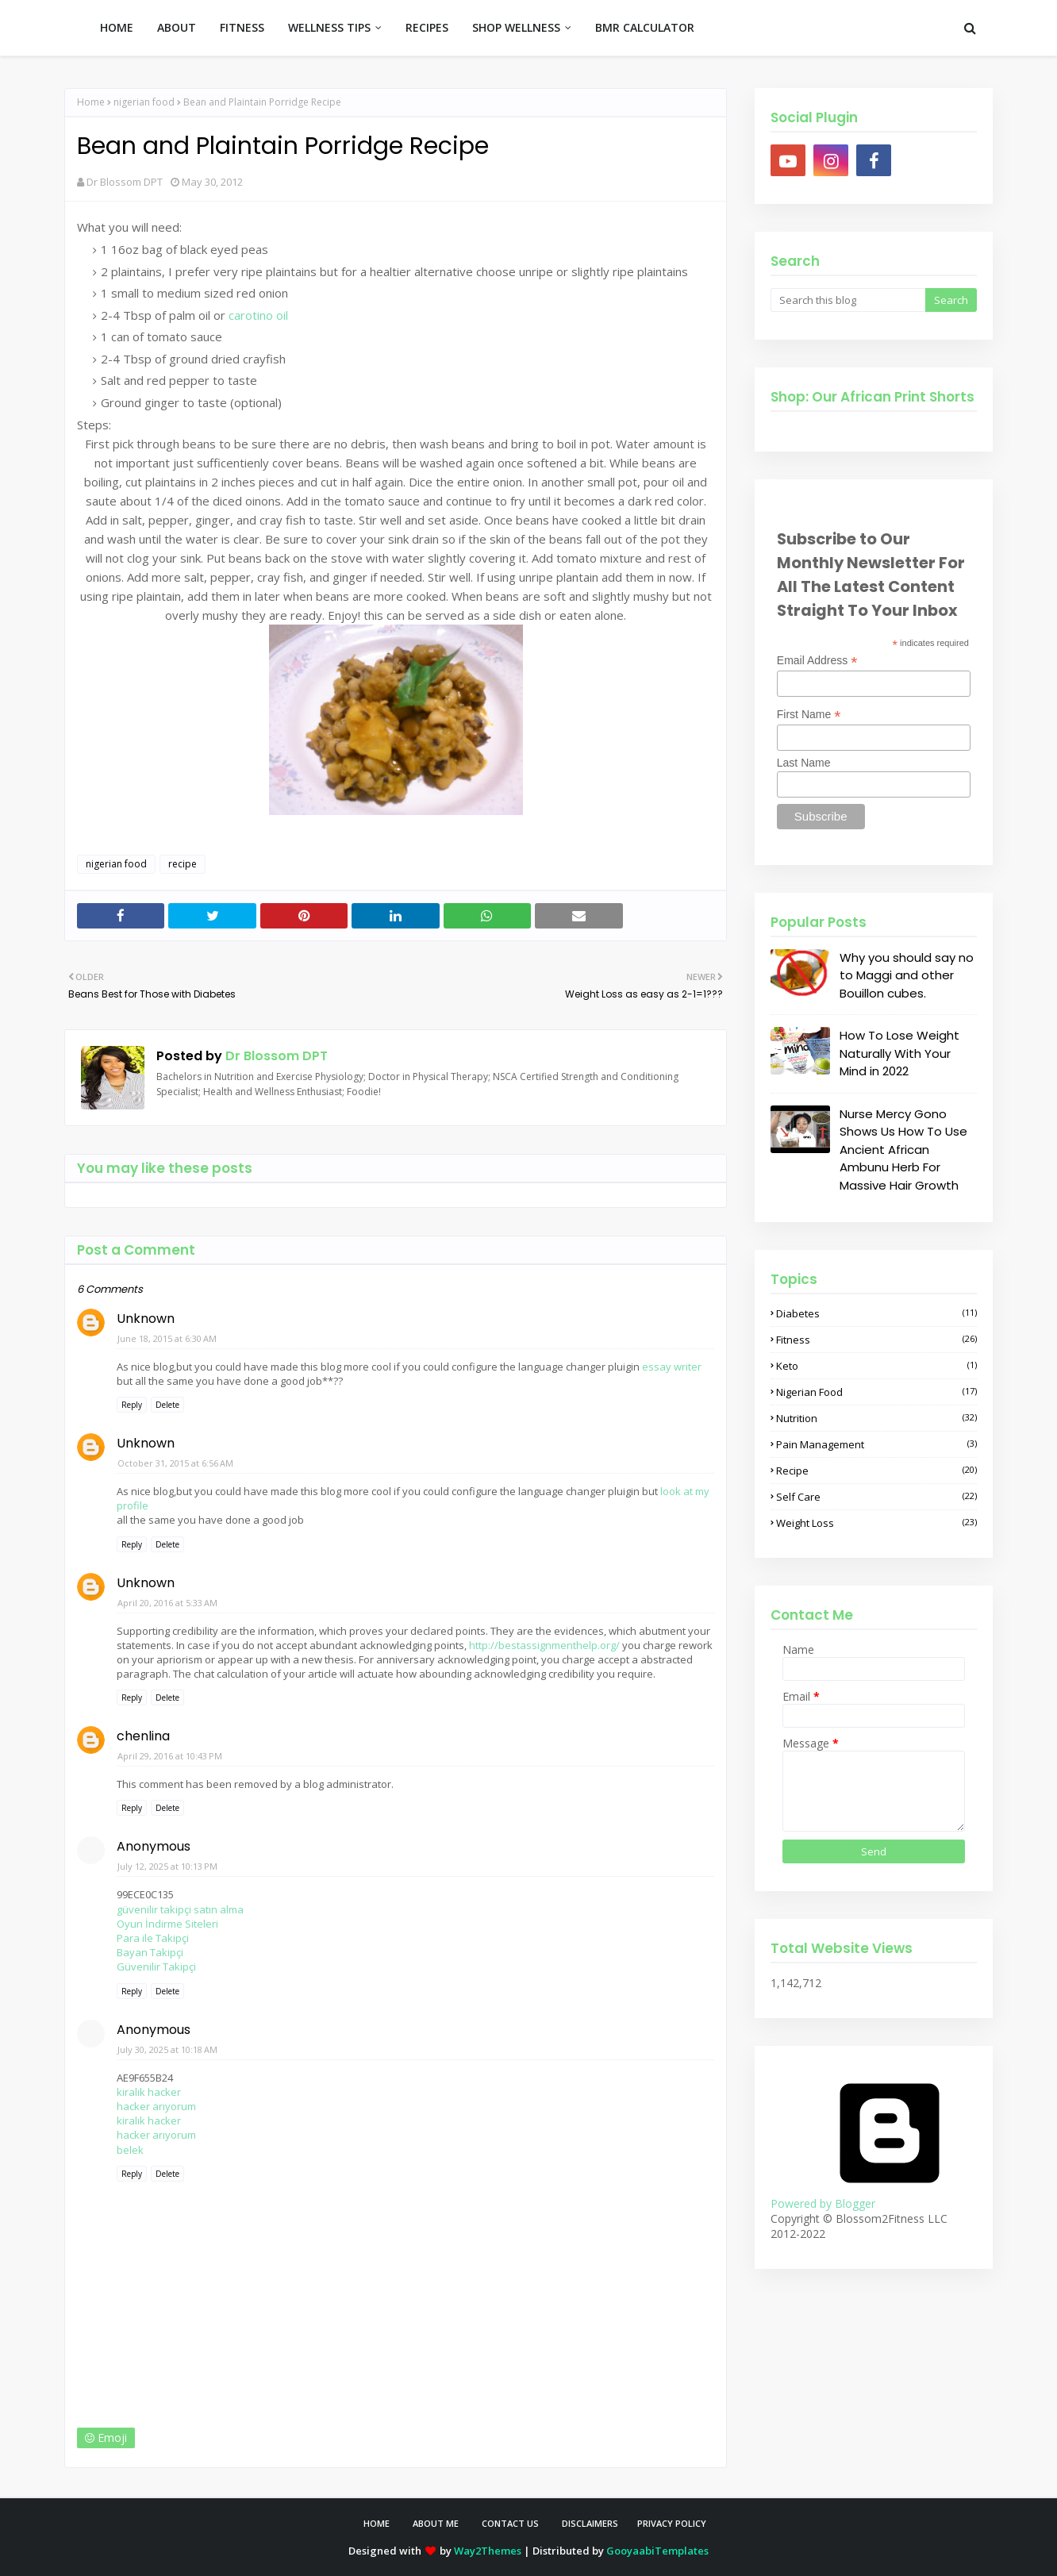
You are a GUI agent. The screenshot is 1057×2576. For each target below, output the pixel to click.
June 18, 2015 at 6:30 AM (167, 1338)
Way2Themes (487, 2550)
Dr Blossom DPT (124, 182)
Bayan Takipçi (150, 1952)
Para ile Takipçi (153, 1938)
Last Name (804, 762)
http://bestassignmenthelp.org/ (544, 1645)
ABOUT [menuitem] (176, 27)
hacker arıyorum (156, 2106)
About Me (436, 2523)
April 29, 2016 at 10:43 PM (169, 1756)
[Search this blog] (848, 300)
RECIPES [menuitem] (427, 27)
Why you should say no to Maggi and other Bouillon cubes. (907, 975)
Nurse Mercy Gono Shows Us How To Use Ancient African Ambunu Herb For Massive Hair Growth (903, 1149)
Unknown (146, 1318)
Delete (167, 1404)
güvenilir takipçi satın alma (180, 1909)
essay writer (671, 1366)
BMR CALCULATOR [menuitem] (644, 27)
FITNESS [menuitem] (242, 27)
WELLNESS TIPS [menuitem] (329, 27)
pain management (876, 1444)
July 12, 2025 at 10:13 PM (167, 1866)
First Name (809, 714)
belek (130, 2150)
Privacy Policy (671, 2523)
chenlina (143, 1736)
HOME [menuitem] (116, 27)
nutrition (876, 1418)
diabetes (876, 1313)
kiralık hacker (149, 2092)
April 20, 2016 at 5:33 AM (167, 1603)
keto (876, 1366)
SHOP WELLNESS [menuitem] (516, 27)
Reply (131, 1404)
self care (876, 1497)
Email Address (817, 660)
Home (91, 102)
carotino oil (258, 315)
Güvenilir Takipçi (156, 1966)
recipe (182, 864)
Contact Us (510, 2523)
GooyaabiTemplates (657, 2550)
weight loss (876, 1523)
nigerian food (144, 102)
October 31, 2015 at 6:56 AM (175, 1463)
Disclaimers (590, 2523)
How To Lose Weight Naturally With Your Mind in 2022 (899, 1053)
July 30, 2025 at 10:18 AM (167, 2049)
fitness (876, 1339)
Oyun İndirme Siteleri (167, 1924)
